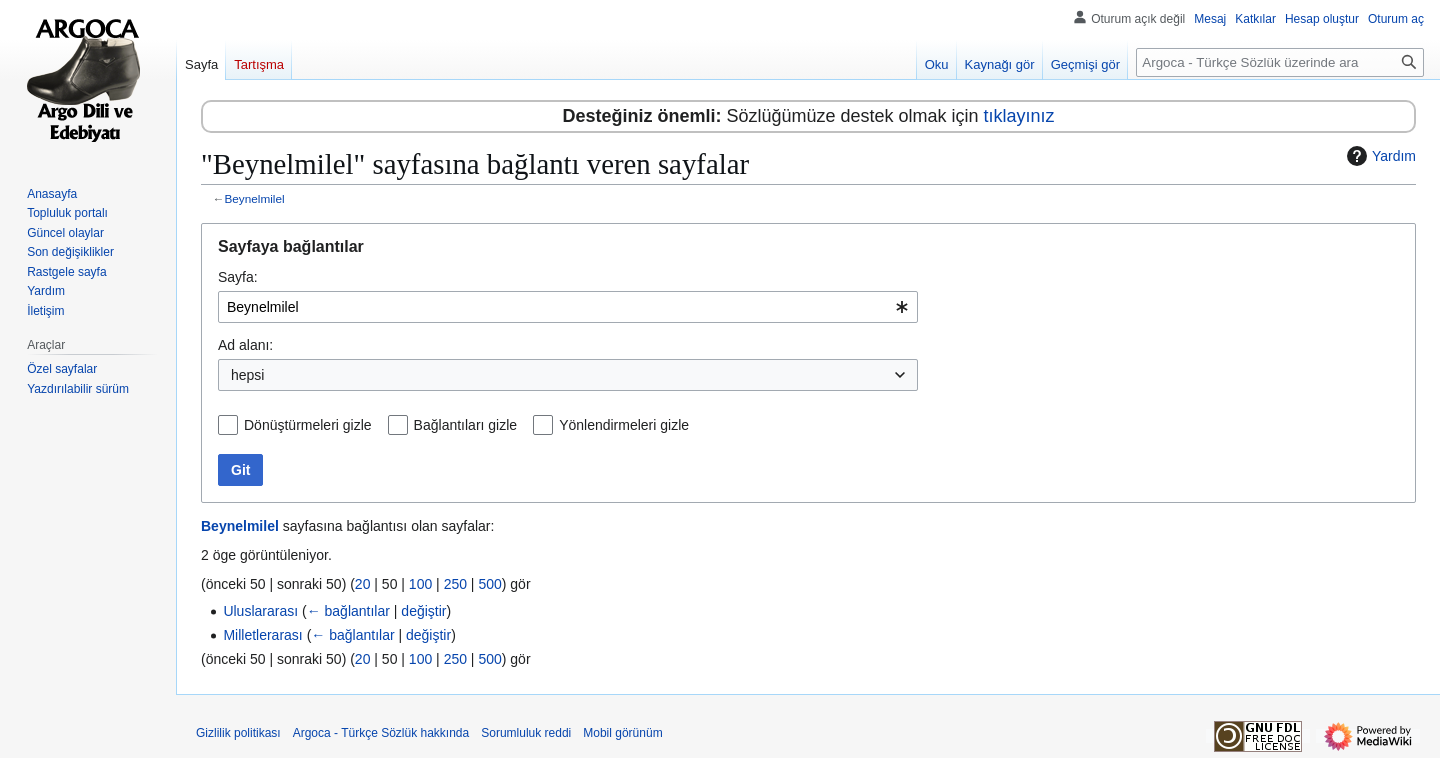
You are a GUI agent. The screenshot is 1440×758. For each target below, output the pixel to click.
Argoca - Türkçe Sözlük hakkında (381, 733)
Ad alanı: (245, 345)
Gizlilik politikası (238, 733)
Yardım (1379, 156)
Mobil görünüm (622, 733)
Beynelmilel (255, 198)
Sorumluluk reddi (526, 733)
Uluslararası (260, 611)
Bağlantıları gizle (466, 425)
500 (489, 584)
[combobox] (568, 307)
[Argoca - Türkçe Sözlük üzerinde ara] (1280, 62)
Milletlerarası (262, 635)
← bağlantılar (348, 611)
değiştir (423, 611)
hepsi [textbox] (247, 375)
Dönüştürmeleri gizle (308, 425)
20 (363, 584)
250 (455, 584)
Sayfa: (238, 277)
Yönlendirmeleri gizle (624, 425)
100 (420, 584)
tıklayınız (1019, 116)
